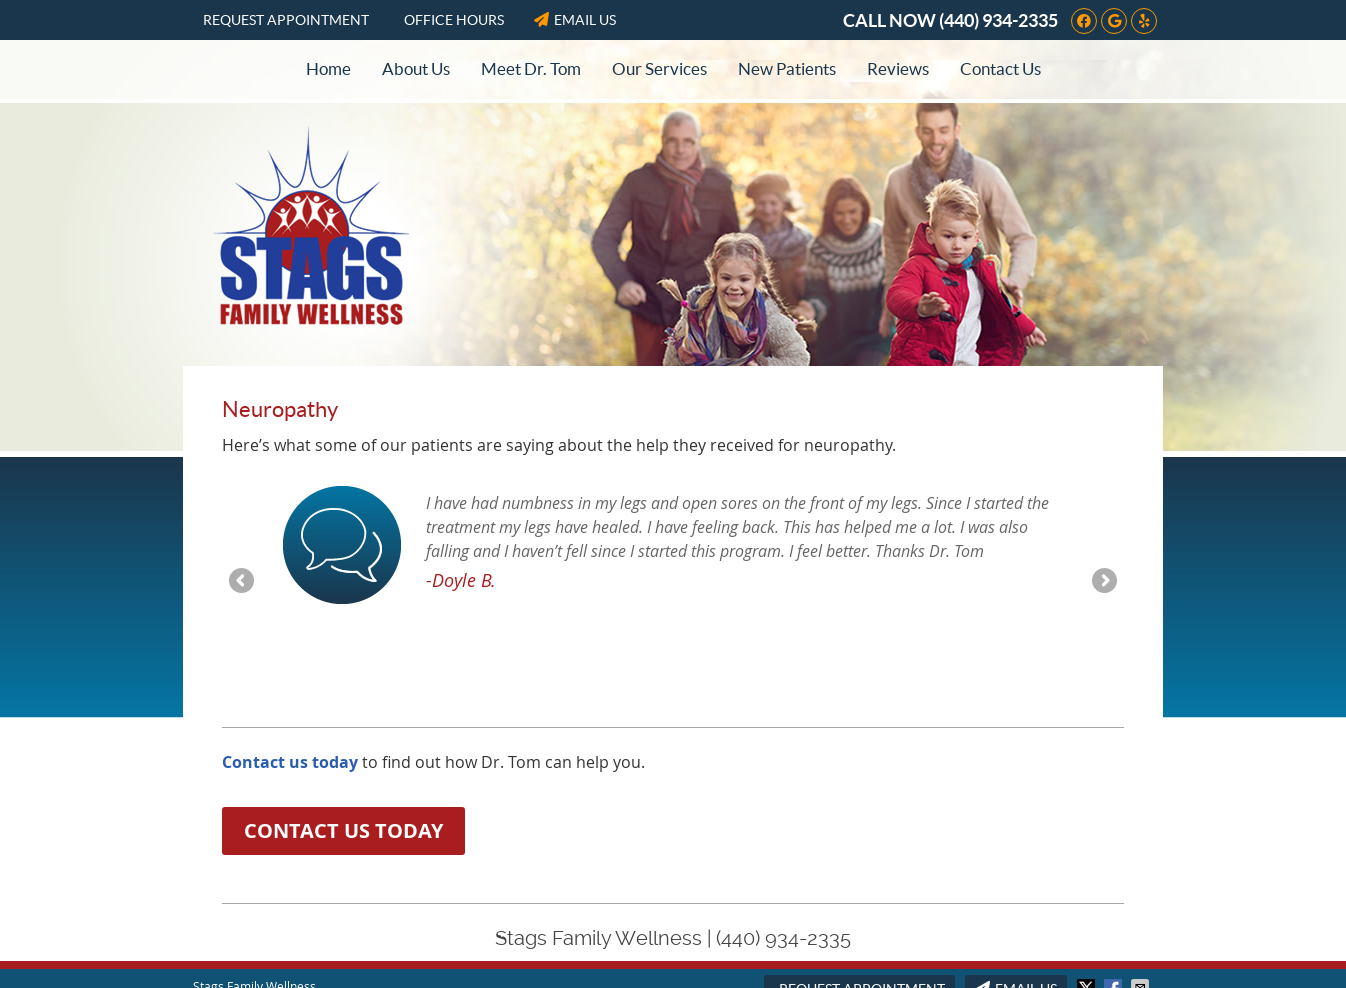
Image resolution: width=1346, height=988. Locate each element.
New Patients (787, 68)
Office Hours (454, 20)
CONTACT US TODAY (343, 830)
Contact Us (1000, 68)
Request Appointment (286, 20)
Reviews (898, 68)
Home (328, 68)
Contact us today (290, 762)
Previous (243, 582)
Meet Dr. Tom (531, 68)
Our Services (659, 68)
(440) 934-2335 (998, 20)
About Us (416, 68)
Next (1103, 582)
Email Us (575, 20)
